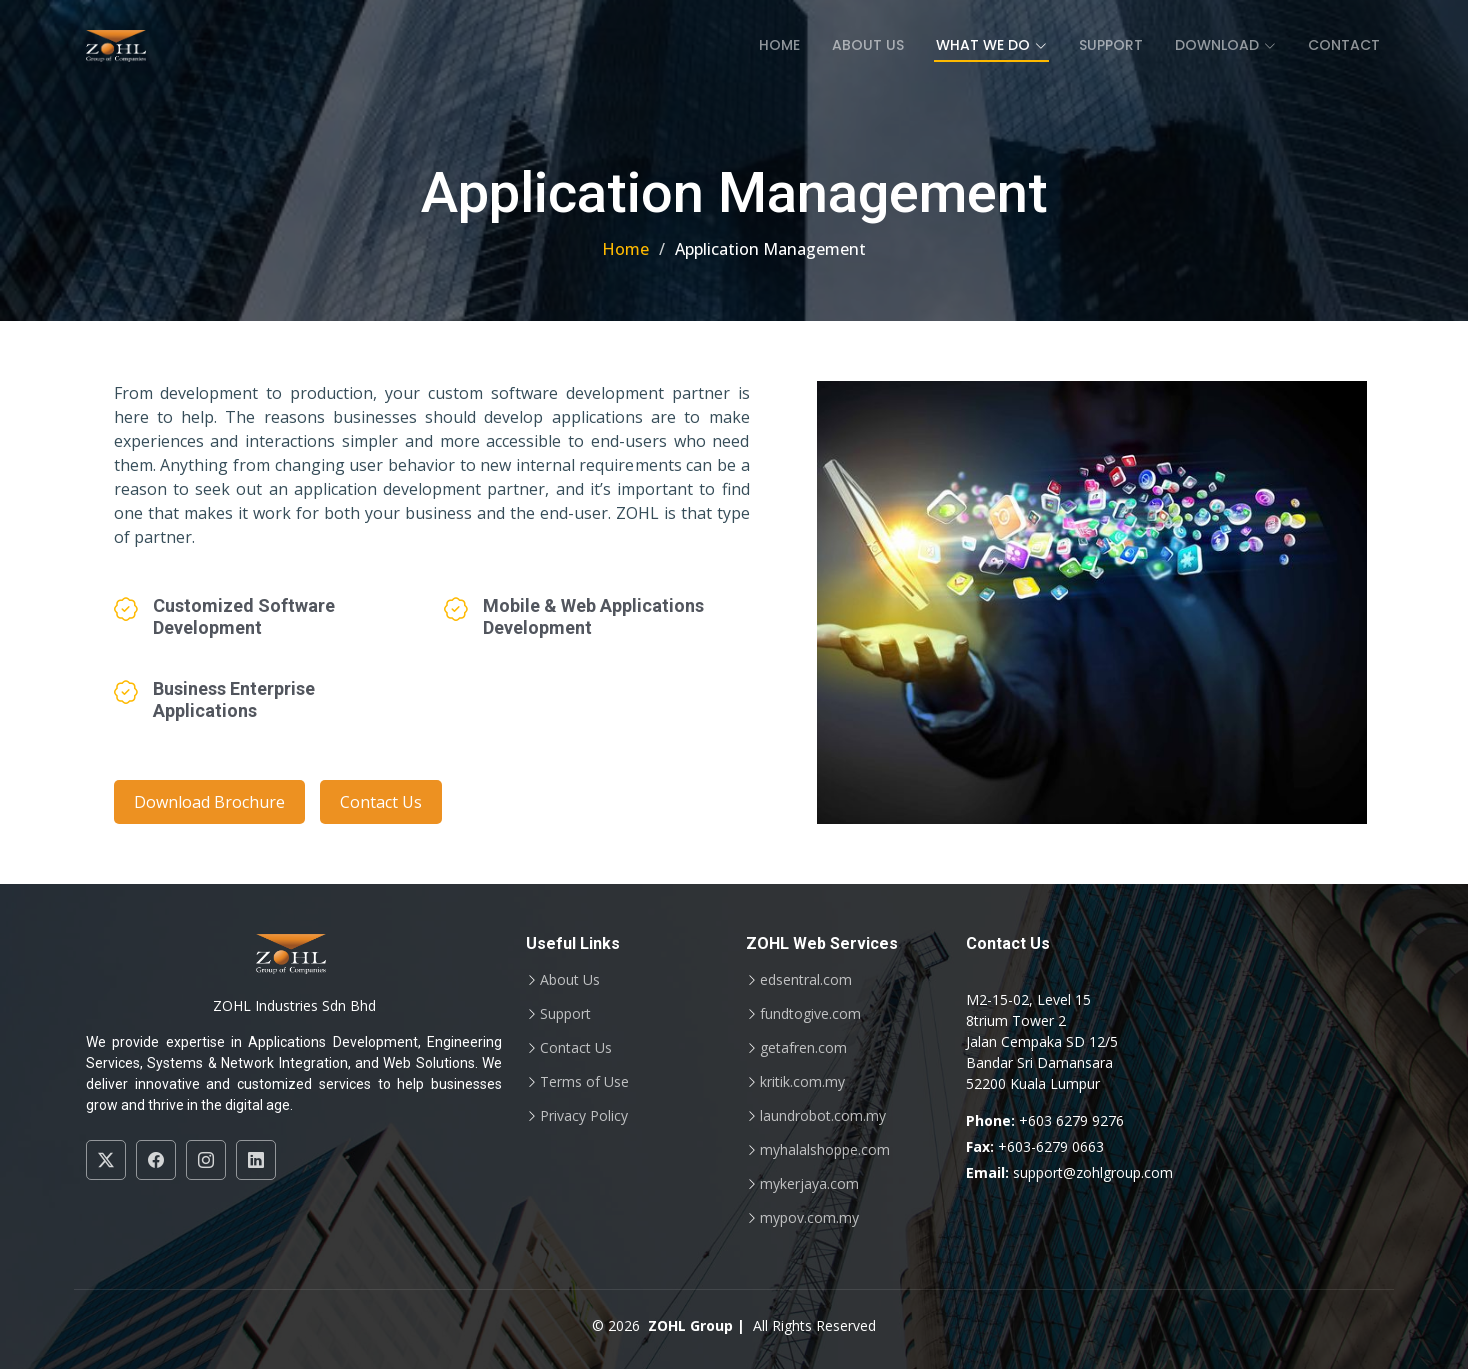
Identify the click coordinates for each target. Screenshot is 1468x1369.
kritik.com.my (802, 1082)
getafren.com (803, 1048)
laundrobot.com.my (823, 1116)
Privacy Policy (584, 1116)
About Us (868, 45)
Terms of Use (584, 1082)
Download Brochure (209, 802)
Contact (1344, 45)
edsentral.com (806, 980)
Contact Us (381, 802)
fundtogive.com (810, 1014)
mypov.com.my (809, 1218)
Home (779, 45)
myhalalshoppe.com (825, 1150)
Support (1111, 45)
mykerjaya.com (809, 1184)
